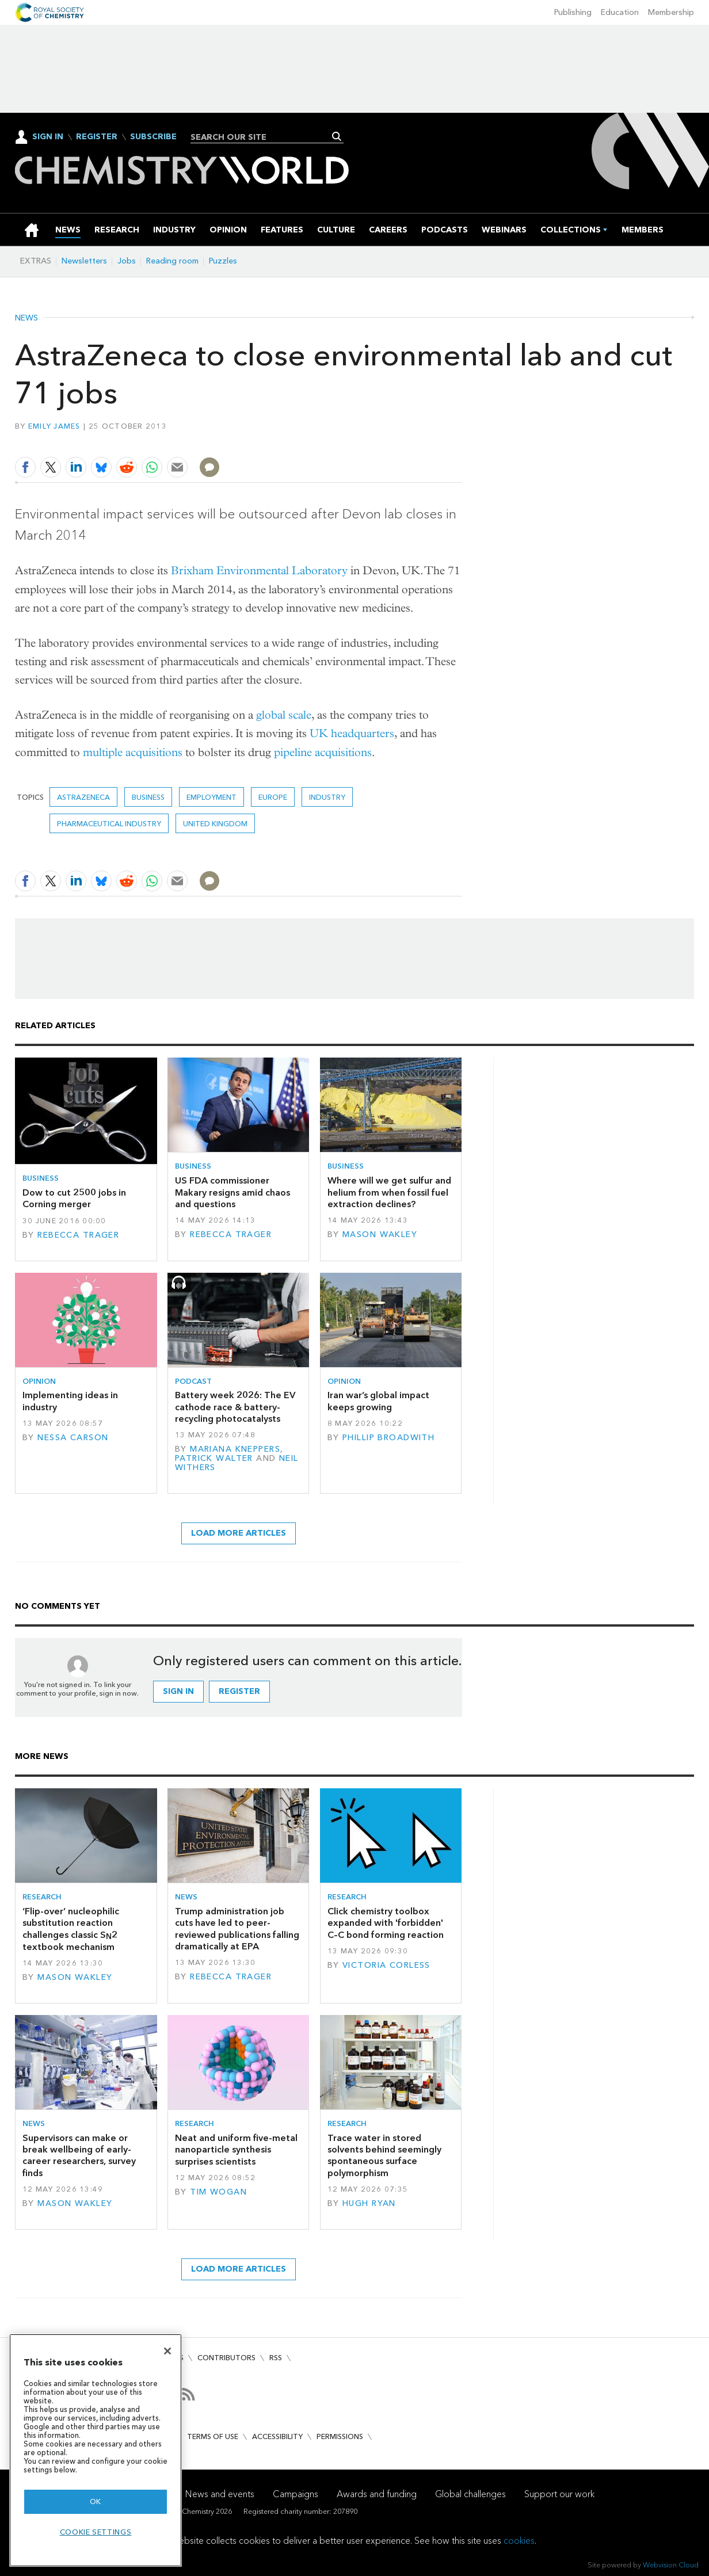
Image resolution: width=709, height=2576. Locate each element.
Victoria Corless (386, 1965)
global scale (283, 715)
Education (620, 12)
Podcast (193, 1381)
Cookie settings (96, 2532)
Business (148, 797)
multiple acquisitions (132, 752)
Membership (671, 12)
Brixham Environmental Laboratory (259, 570)
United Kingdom (215, 823)
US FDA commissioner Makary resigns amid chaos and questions (232, 1192)
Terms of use (212, 2436)
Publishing (573, 12)
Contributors (226, 2357)
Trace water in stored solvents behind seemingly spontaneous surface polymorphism (384, 2155)
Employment (211, 797)
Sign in (178, 1691)
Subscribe (153, 137)
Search (337, 136)
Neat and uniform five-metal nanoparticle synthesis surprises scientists (236, 2149)
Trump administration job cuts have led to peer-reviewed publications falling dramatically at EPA (237, 1929)
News (26, 318)
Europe (272, 797)
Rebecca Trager (78, 1235)
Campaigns (295, 2494)
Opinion (39, 1381)
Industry (327, 797)
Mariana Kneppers (235, 1449)
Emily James (54, 426)
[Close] (167, 2351)
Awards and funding (377, 2494)
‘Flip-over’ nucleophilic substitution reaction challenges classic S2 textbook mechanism (70, 1929)
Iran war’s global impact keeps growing (378, 1401)
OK (95, 2501)
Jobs (126, 261)
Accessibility (277, 2436)
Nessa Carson (72, 1437)
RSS (275, 2357)
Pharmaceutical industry (109, 823)
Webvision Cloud (671, 2564)
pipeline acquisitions (323, 752)
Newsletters (84, 261)
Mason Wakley (379, 1234)
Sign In (47, 137)
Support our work (559, 2494)
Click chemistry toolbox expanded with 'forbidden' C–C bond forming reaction (385, 1923)
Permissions (340, 2436)
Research (42, 1896)
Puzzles (223, 261)
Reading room (172, 261)
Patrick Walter (214, 1458)
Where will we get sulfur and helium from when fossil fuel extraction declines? (389, 1192)
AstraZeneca (83, 797)
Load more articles (238, 1533)
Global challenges (470, 2494)
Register (96, 137)
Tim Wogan (218, 2192)
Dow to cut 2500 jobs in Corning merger (74, 1198)
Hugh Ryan (369, 2203)
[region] (95, 2450)
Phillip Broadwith (388, 1437)
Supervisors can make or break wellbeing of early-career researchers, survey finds (79, 2155)
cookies (519, 2540)
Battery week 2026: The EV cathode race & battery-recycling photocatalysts (235, 1407)
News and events (219, 2494)
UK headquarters (352, 733)
